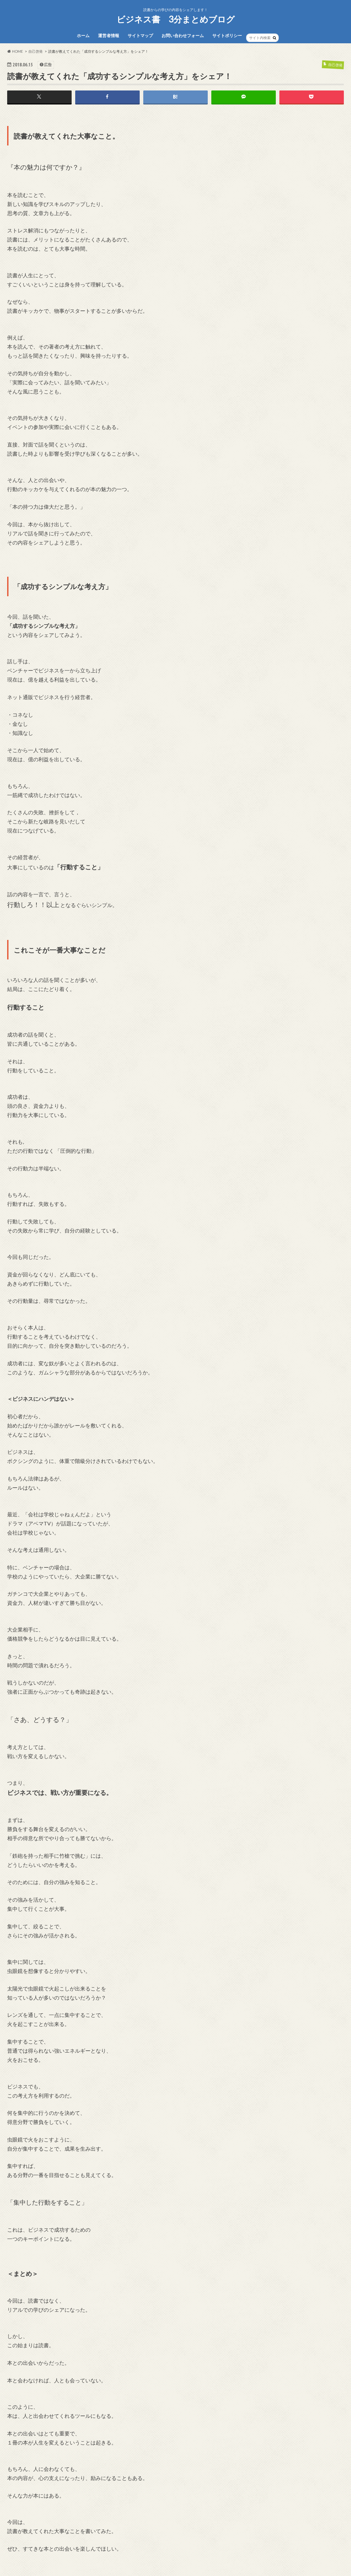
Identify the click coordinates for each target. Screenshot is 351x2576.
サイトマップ (140, 35)
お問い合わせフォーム (182, 35)
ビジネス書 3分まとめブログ (176, 19)
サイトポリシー (227, 35)
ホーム (83, 35)
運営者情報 (108, 35)
